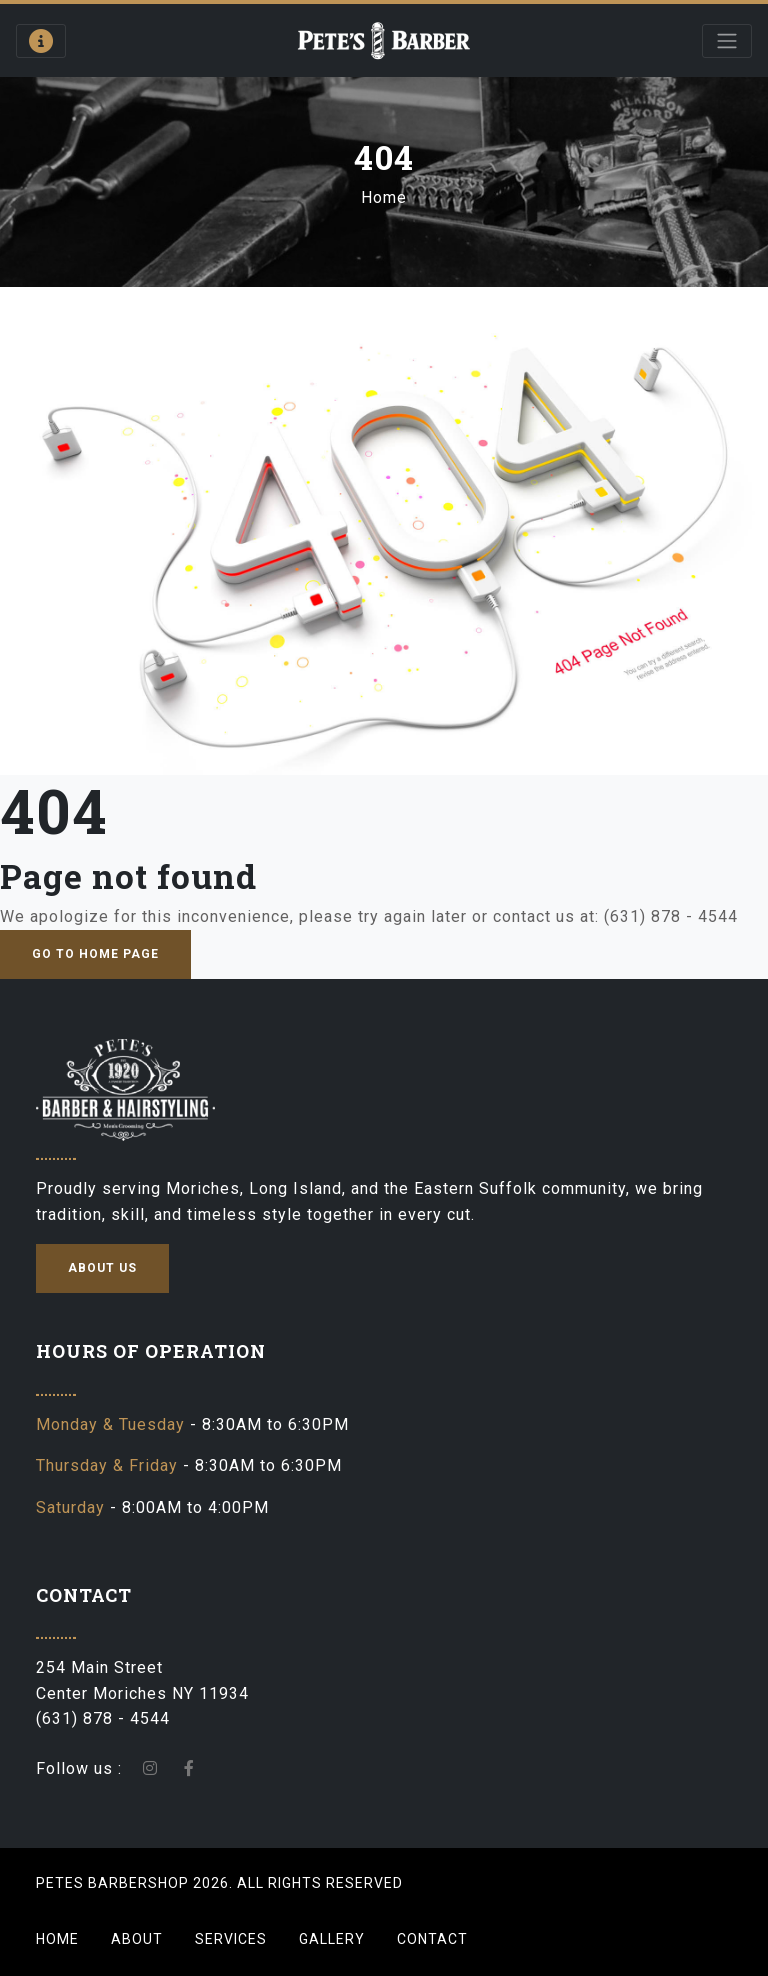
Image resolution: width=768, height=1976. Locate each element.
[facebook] (189, 1768)
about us (102, 1268)
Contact (432, 1939)
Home (384, 197)
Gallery (332, 1939)
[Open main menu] (727, 41)
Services (231, 1939)
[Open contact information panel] (41, 41)
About (137, 1939)
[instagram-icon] (150, 1768)
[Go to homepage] (384, 40)
